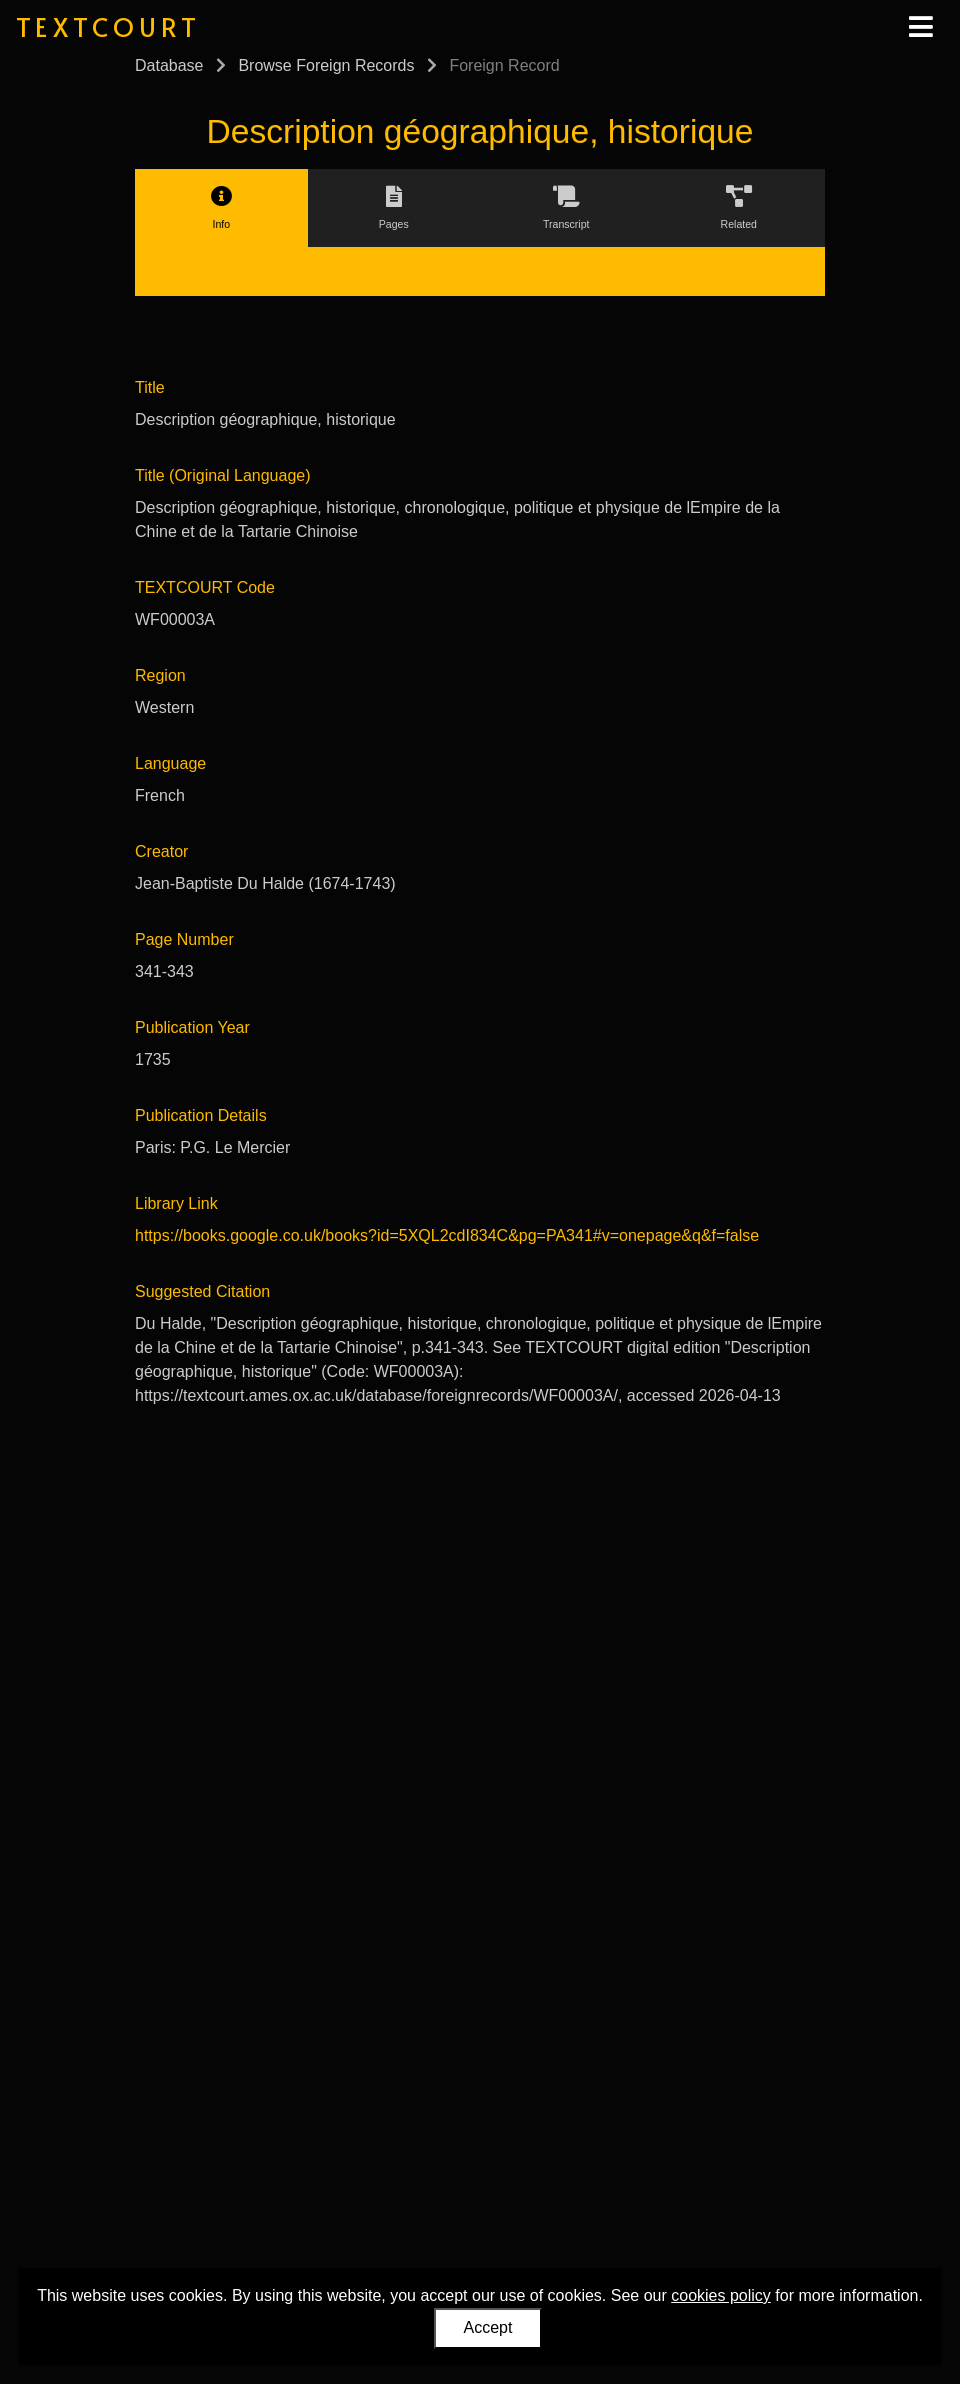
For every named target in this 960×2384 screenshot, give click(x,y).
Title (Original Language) (223, 475)
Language (170, 763)
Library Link (176, 1203)
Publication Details (201, 1115)
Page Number (184, 939)
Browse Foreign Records (326, 65)
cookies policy (721, 2295)
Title (150, 387)
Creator (161, 851)
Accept (488, 2327)
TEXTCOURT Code (205, 587)
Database (169, 65)
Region (160, 675)
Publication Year (192, 1027)
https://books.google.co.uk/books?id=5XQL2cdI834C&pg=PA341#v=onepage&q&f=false (447, 1235)
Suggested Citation (202, 1291)
